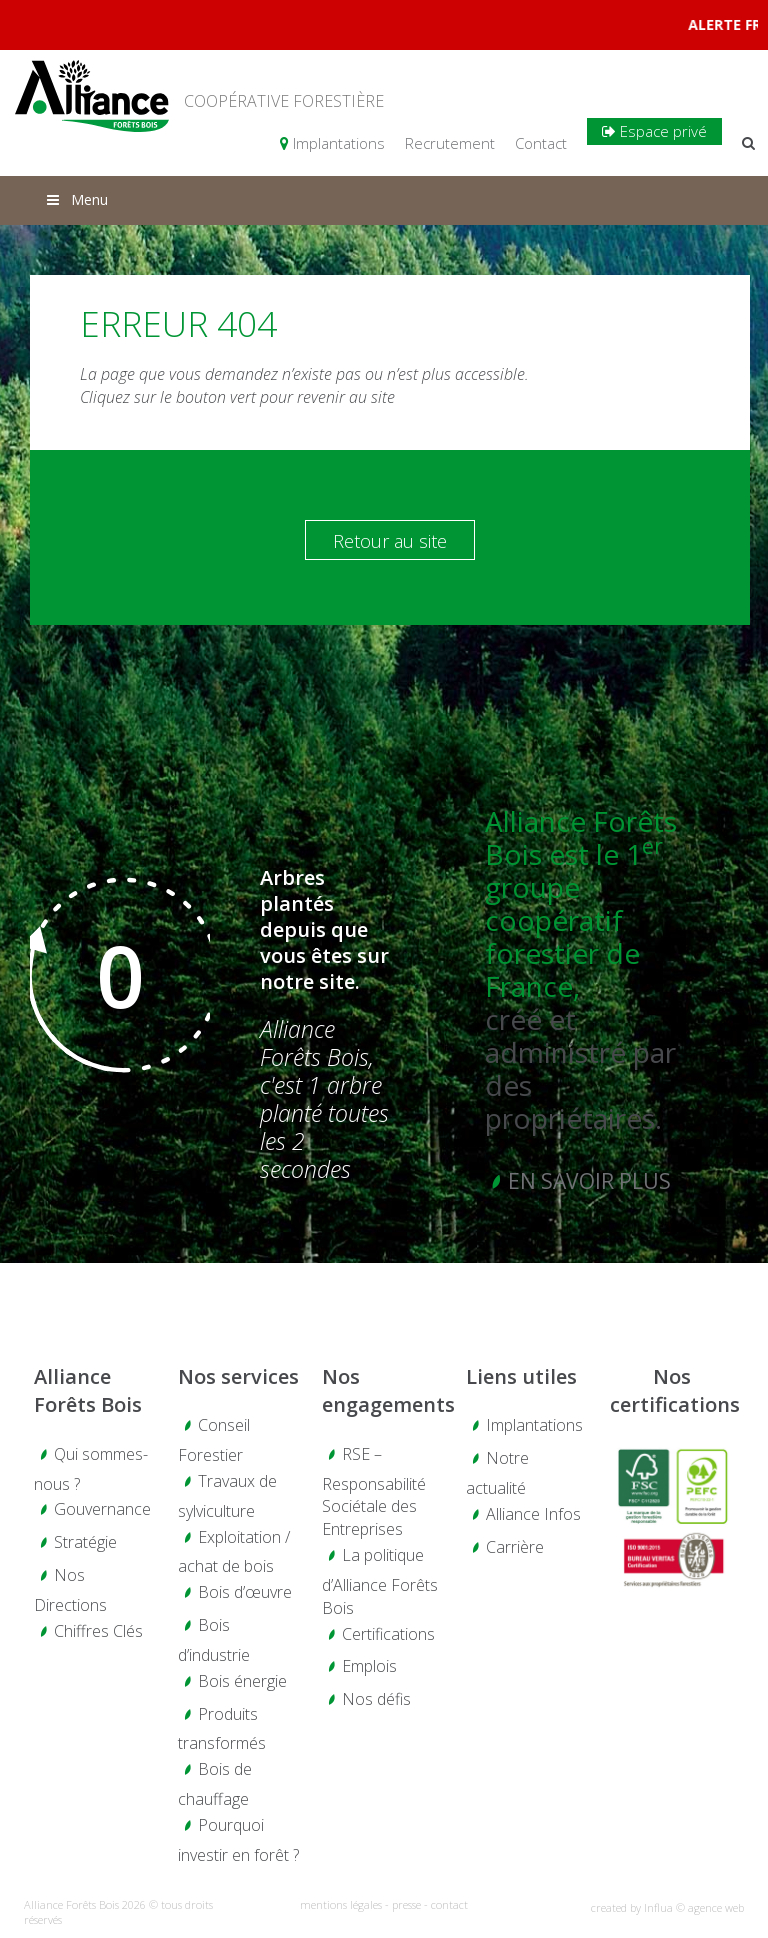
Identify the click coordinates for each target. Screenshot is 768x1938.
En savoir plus (589, 1181)
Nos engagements (384, 1391)
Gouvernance (102, 1509)
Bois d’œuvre (245, 1592)
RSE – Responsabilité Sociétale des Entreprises (374, 1492)
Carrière (515, 1547)
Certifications (388, 1634)
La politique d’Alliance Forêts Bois (380, 1581)
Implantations (332, 143)
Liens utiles (521, 1376)
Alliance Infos (533, 1514)
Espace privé (654, 131)
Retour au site (390, 541)
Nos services (238, 1376)
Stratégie (85, 1542)
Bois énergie (242, 1681)
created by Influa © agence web (667, 1907)
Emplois (369, 1666)
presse (406, 1904)
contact (449, 1904)
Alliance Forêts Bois (88, 1391)
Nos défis (376, 1699)
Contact (541, 143)
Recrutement (450, 143)
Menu (76, 199)
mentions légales (341, 1904)
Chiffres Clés (98, 1631)
